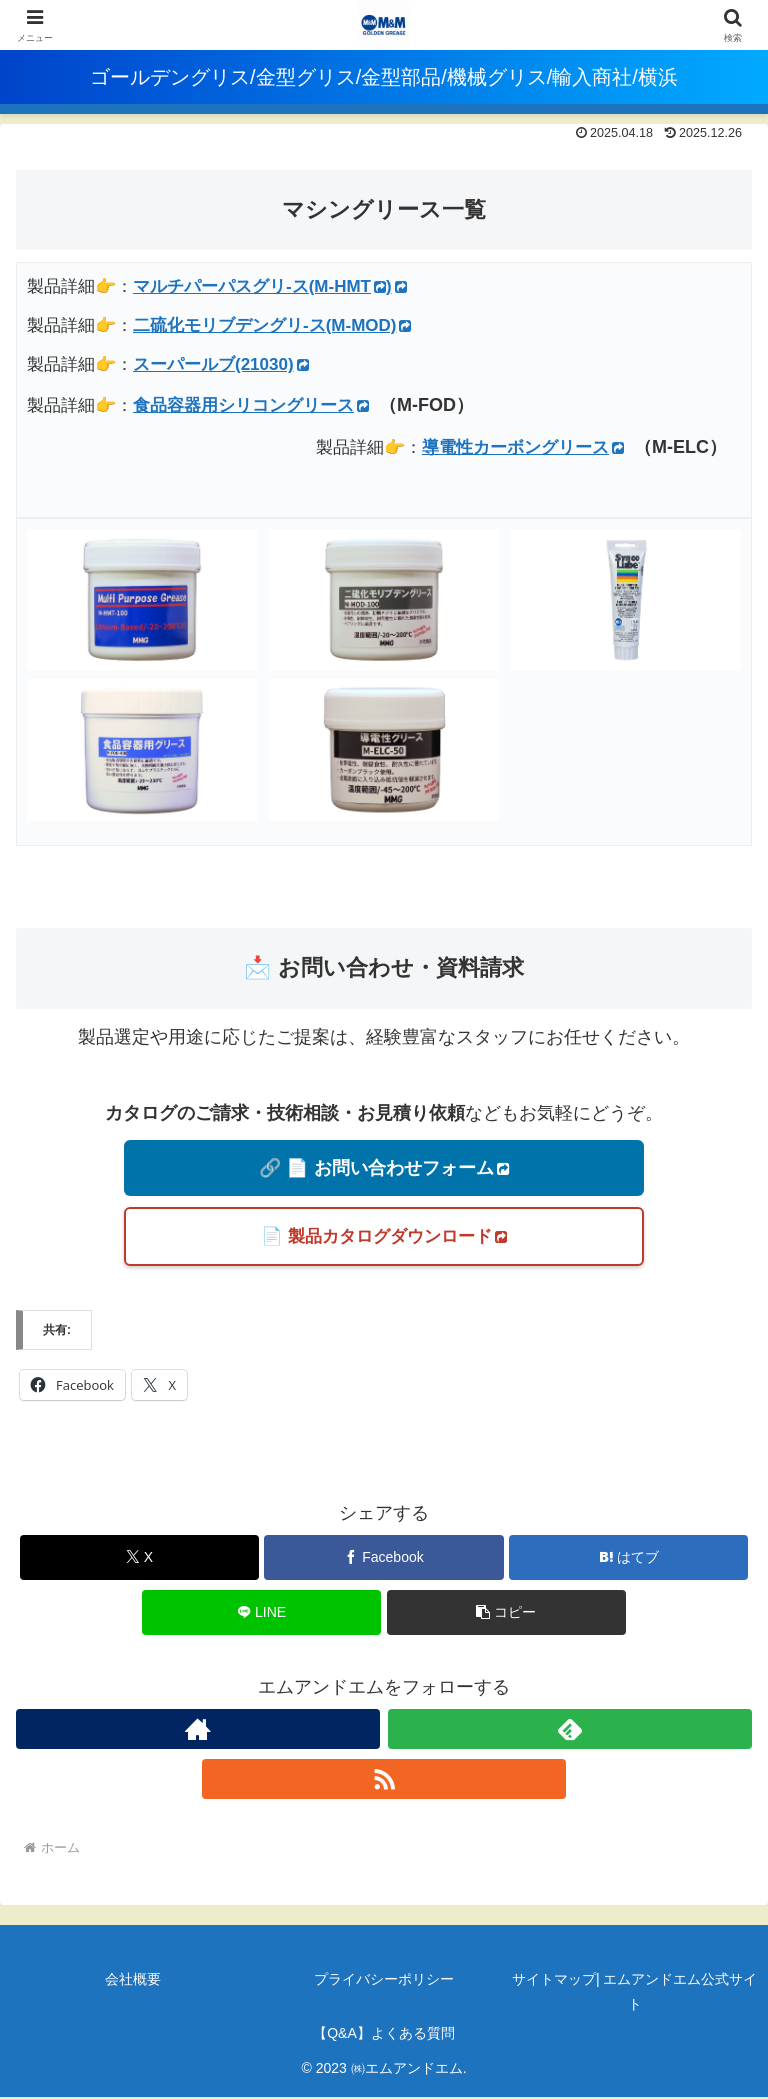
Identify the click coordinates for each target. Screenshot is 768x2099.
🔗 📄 (383, 1168)
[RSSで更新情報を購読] (384, 1780)
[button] (506, 1613)
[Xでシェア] (139, 1558)
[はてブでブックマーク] (628, 1558)
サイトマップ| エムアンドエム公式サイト (635, 1992)
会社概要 (133, 1980)
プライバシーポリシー (384, 1980)
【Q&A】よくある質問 (384, 2034)
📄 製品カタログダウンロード (384, 1237)
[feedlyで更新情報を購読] (570, 1730)
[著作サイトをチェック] (198, 1730)
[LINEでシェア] (261, 1613)
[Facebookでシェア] (383, 1558)
